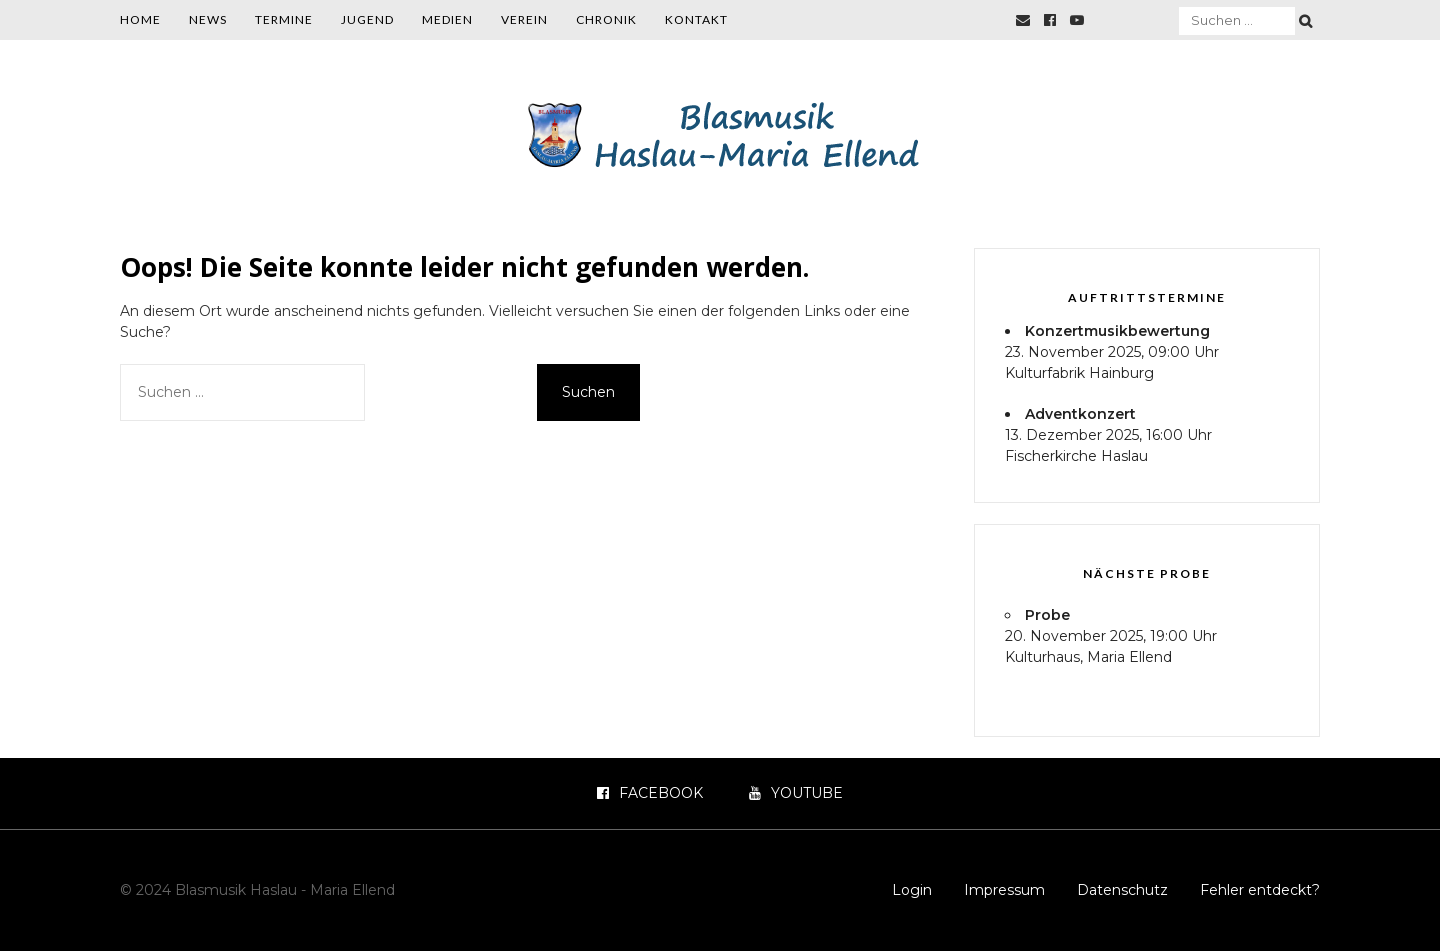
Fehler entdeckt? (1260, 890)
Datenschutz (1122, 890)
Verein (524, 19)
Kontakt (696, 19)
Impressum (1004, 890)
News (208, 19)
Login (912, 890)
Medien (447, 19)
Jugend (367, 19)
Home (140, 19)
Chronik (606, 19)
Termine (284, 19)
